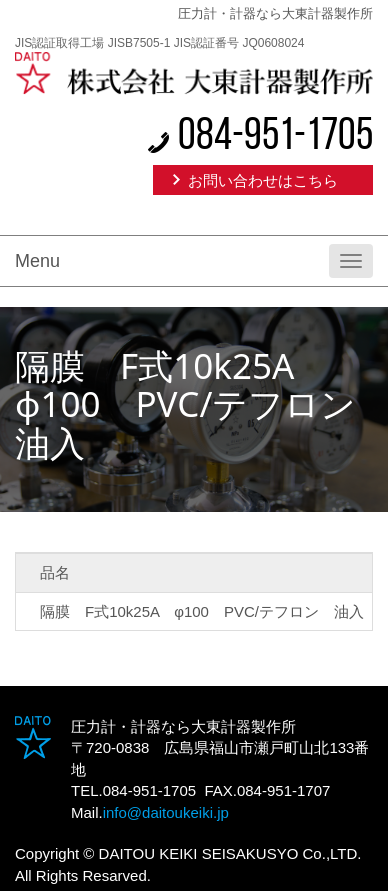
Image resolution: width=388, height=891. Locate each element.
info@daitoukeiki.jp (166, 812)
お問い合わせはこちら (263, 180)
